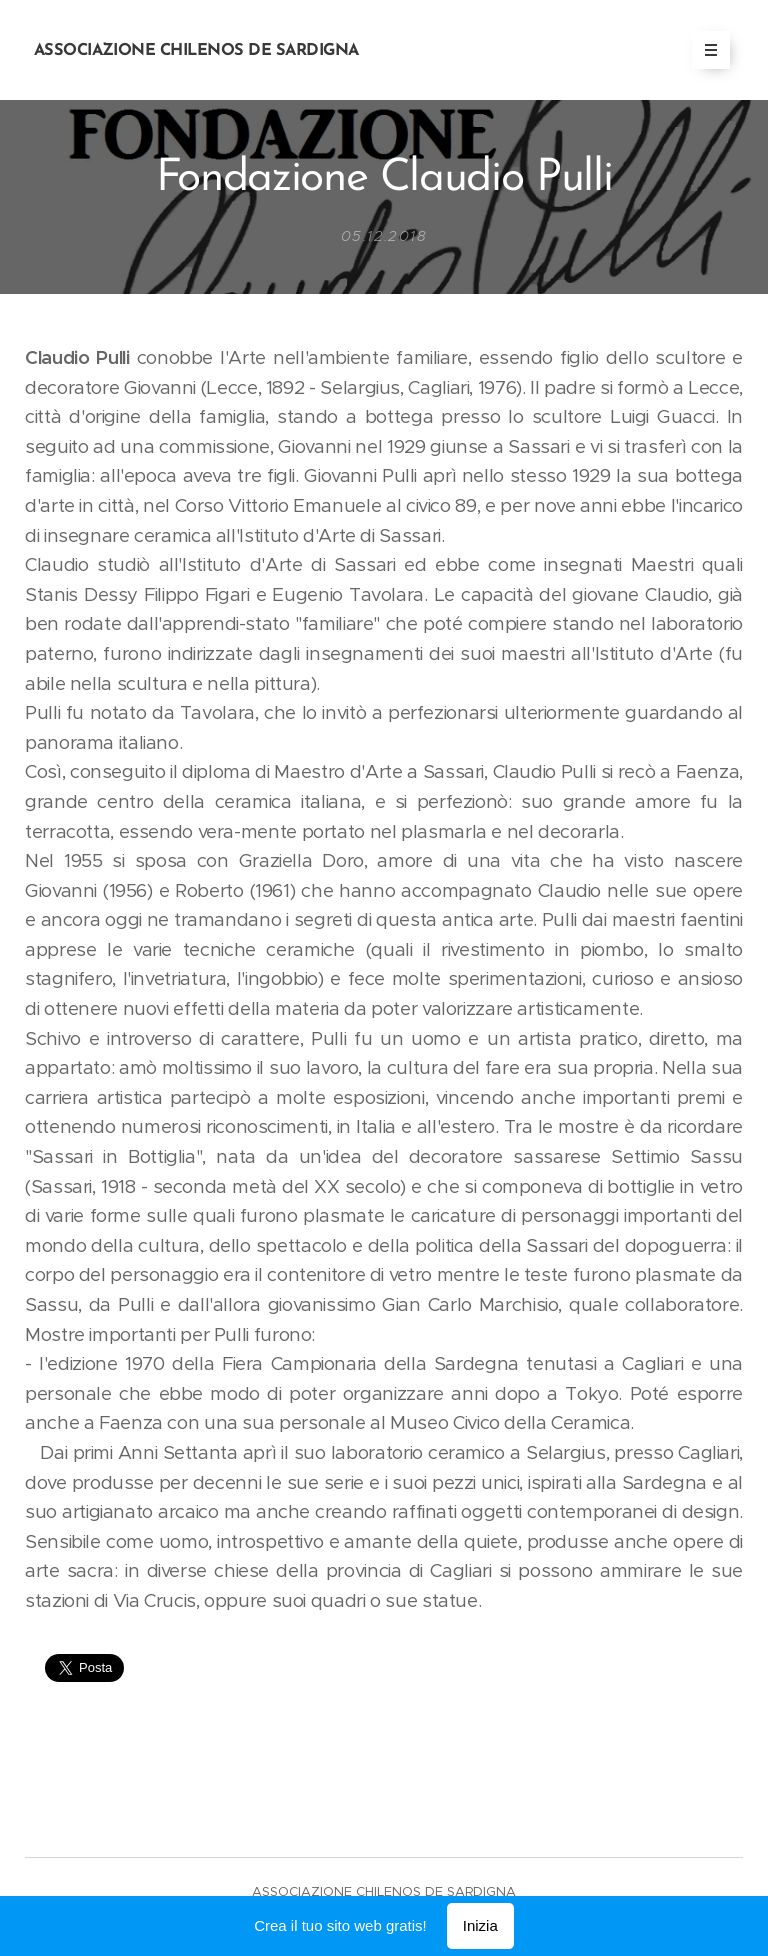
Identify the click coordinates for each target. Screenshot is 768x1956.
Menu (704, 50)
